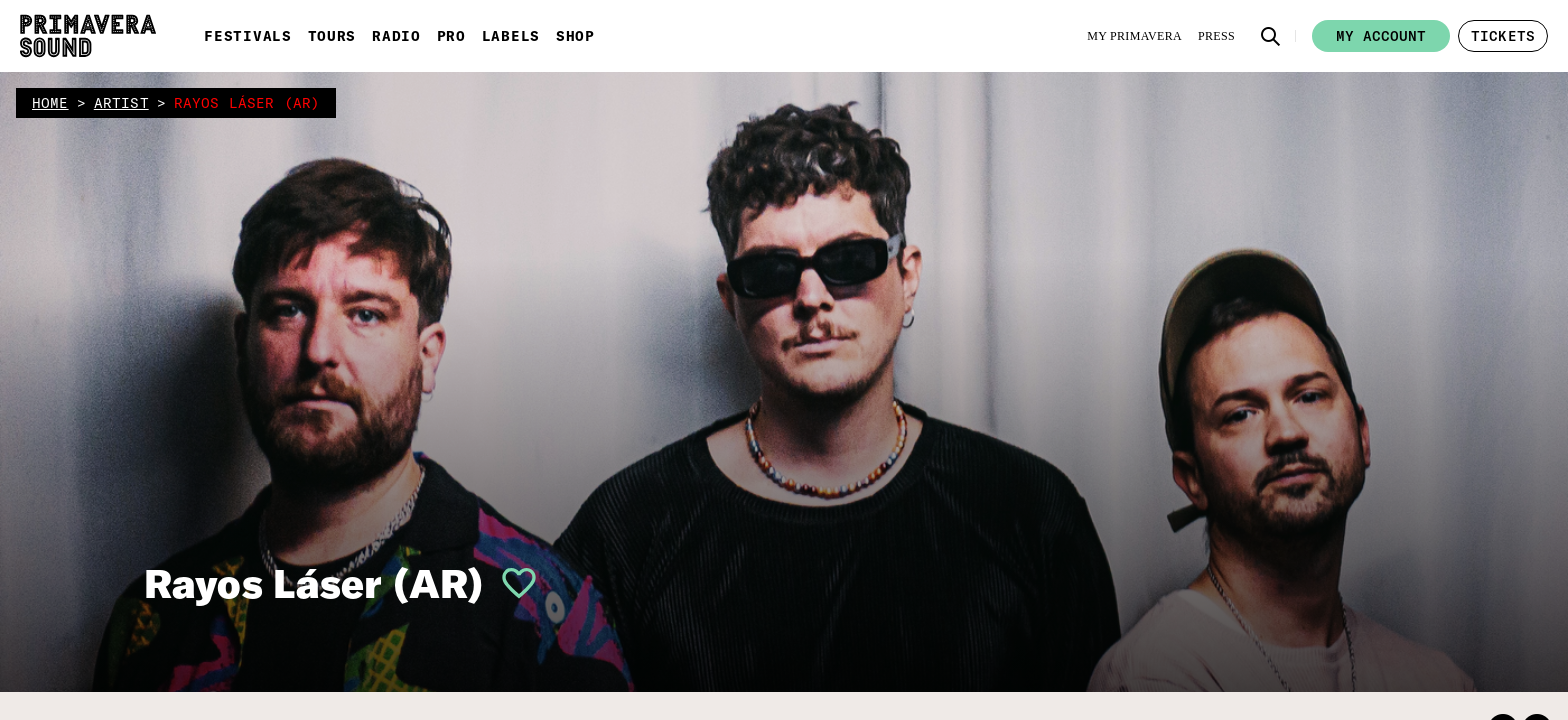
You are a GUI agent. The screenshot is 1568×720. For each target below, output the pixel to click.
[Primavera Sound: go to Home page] (88, 36)
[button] (1271, 36)
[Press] (1216, 36)
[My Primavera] (1134, 36)
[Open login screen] (511, 583)
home (50, 103)
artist (121, 103)
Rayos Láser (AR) (313, 583)
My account (1381, 36)
